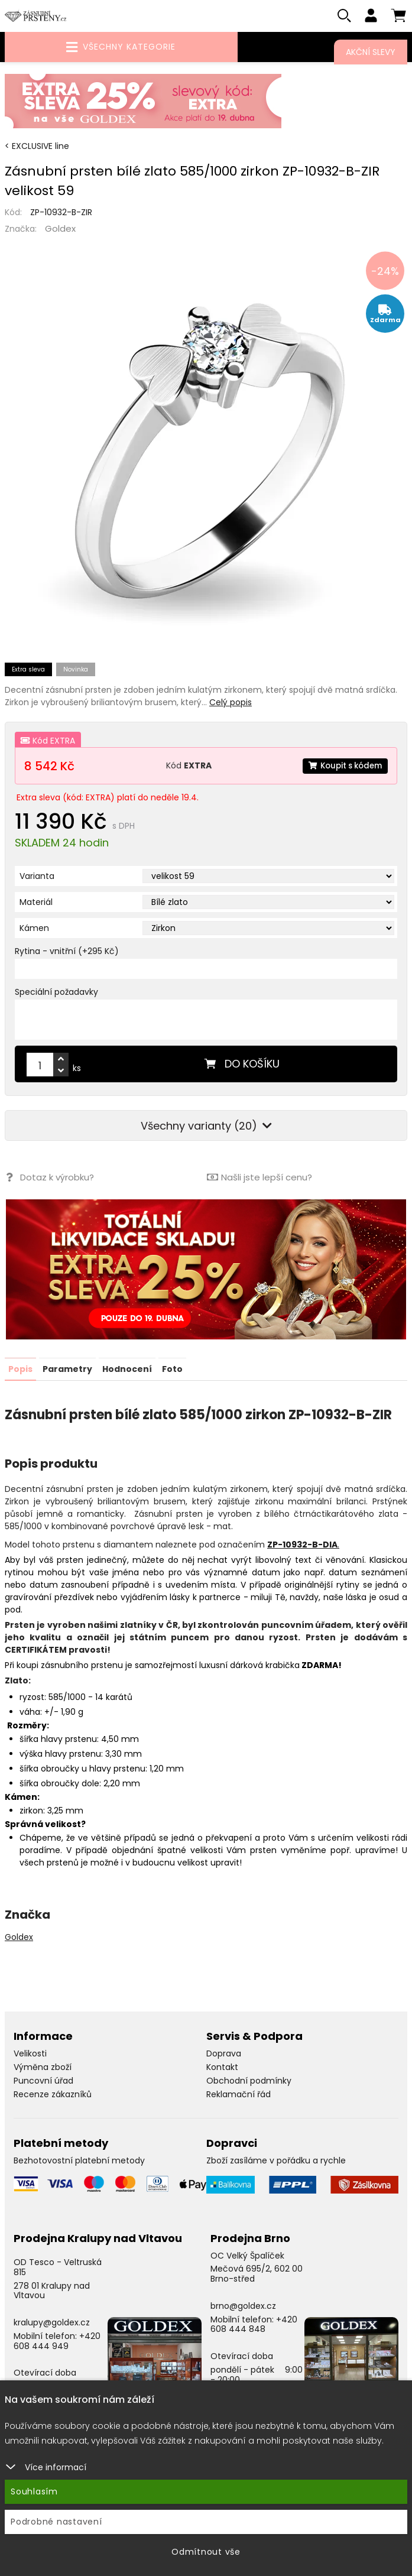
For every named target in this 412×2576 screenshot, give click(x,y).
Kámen (34, 930)
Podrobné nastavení (56, 2522)
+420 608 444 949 (57, 2343)
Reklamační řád (238, 2096)
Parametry (67, 1371)
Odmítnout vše (206, 2552)
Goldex (60, 231)
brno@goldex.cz (243, 2308)
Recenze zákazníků (53, 2096)
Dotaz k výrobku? (49, 1179)
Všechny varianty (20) (206, 1128)
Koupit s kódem (342, 768)
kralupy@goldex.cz (52, 2324)
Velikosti (30, 2055)
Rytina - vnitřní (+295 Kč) (67, 953)
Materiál (36, 904)
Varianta (37, 878)
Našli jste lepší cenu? (259, 1179)
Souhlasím (34, 2491)
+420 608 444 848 (253, 2326)
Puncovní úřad (43, 2082)
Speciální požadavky (56, 994)
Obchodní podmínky (248, 2082)
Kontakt (222, 2069)
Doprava (223, 2055)
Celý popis (230, 704)
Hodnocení (127, 1371)
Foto (172, 1371)
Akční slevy (370, 52)
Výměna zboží (43, 2069)
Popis (20, 1371)
